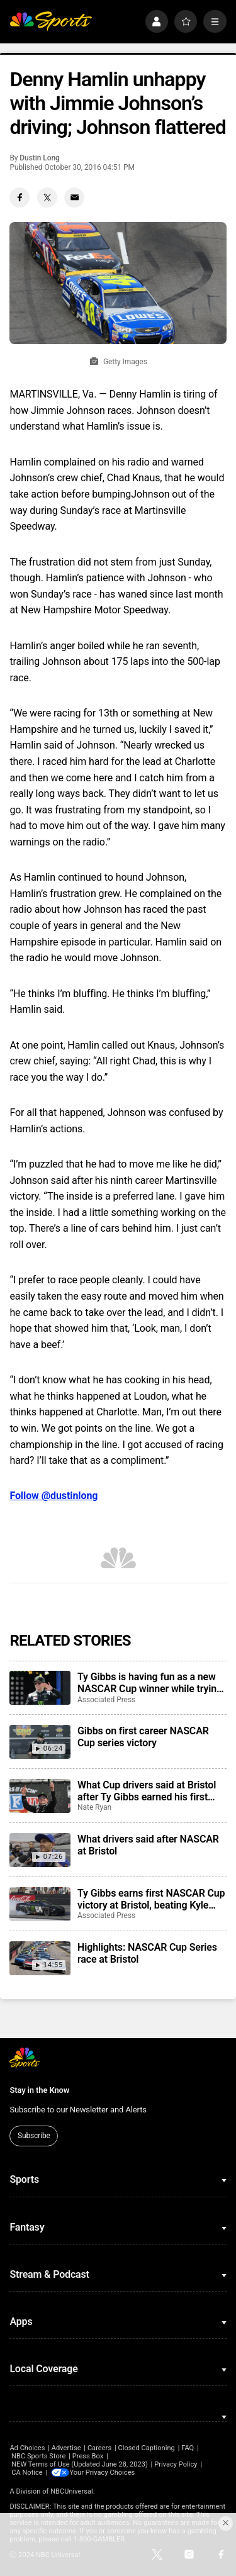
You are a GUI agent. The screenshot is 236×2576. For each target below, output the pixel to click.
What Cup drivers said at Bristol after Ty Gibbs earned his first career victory (146, 1791)
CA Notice (27, 2472)
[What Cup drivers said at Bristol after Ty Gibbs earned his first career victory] (39, 1796)
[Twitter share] (47, 197)
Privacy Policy (176, 2464)
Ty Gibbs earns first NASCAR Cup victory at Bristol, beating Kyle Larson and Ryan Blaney (151, 1899)
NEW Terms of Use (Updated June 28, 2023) (79, 2464)
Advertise (66, 2448)
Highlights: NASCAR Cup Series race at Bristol (147, 1953)
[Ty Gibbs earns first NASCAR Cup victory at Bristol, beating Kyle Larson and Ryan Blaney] (39, 1904)
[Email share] (74, 197)
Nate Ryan (94, 1807)
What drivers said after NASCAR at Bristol (148, 1845)
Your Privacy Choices (104, 2472)
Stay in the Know (39, 2090)
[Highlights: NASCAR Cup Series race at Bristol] (39, 1958)
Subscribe (34, 2135)
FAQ (187, 2448)
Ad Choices (27, 2448)
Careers (99, 2448)
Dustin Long (40, 157)
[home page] (50, 21)
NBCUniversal (71, 2491)
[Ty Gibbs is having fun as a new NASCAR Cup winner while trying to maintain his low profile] (39, 1688)
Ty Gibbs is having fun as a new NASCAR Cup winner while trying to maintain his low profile (149, 1683)
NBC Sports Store (38, 2456)
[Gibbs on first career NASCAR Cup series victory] (39, 1742)
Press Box (87, 2456)
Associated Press (106, 1699)
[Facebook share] (19, 197)
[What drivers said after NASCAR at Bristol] (39, 1850)
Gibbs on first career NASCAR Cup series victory (143, 1737)
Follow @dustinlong (53, 1496)
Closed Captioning (146, 2448)
